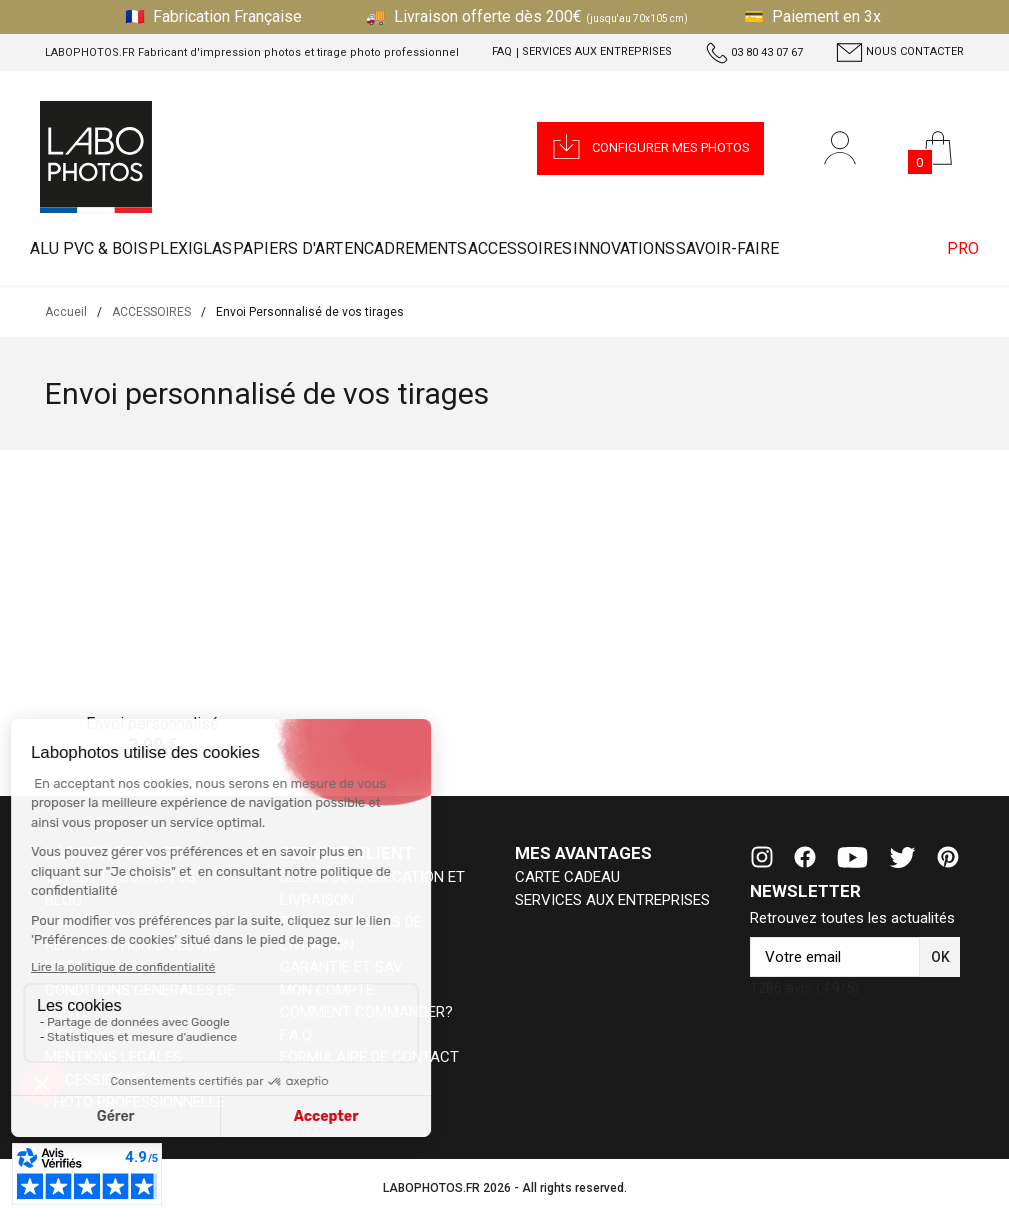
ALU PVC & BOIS (99, 249)
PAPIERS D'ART (336, 249)
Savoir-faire (851, 249)
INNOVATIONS (729, 249)
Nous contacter (900, 52)
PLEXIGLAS (219, 249)
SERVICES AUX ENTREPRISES (612, 900)
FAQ (502, 51)
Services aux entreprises (597, 51)
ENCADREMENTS (472, 249)
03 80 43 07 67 (754, 53)
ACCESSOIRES (606, 249)
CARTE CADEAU (567, 877)
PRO (954, 249)
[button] (650, 148)
